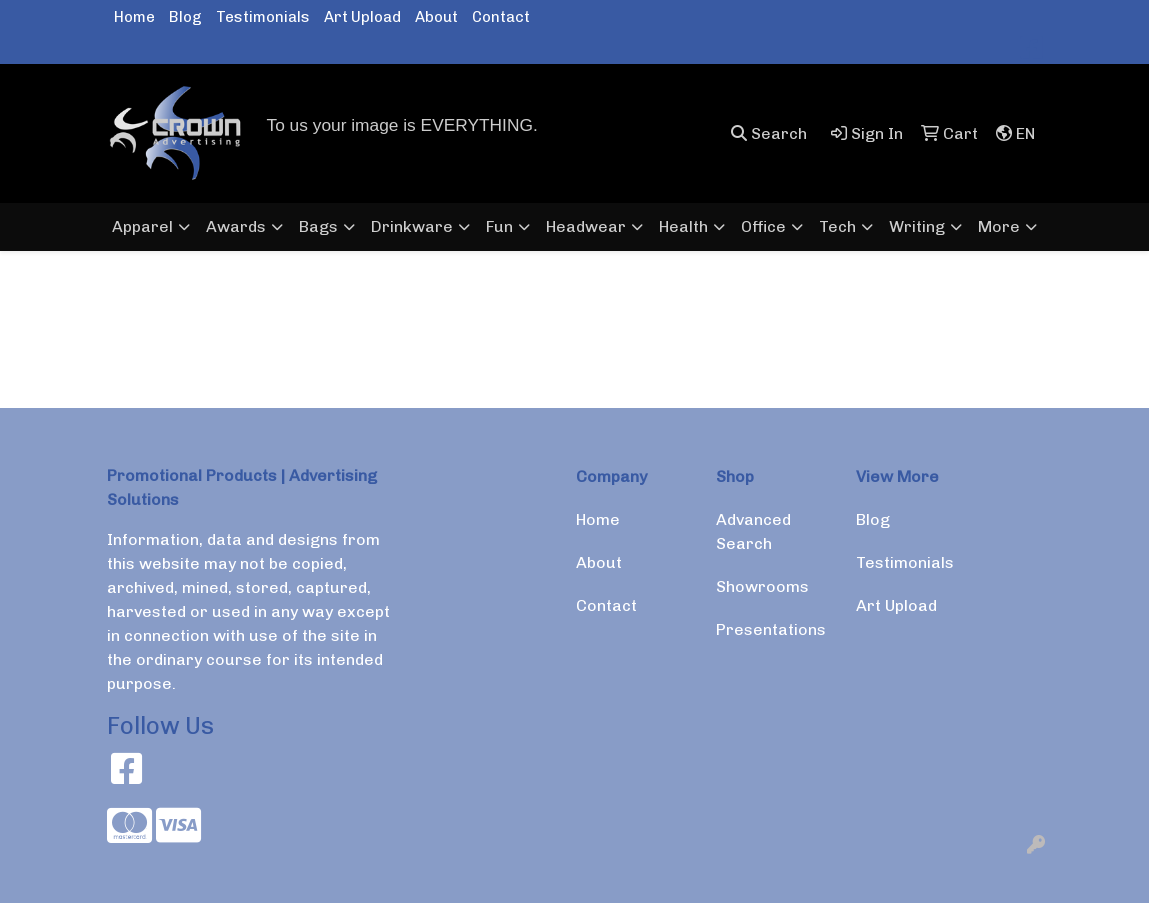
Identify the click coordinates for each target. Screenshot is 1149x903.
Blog (185, 17)
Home (134, 17)
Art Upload (362, 17)
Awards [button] (236, 226)
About (436, 17)
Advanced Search (753, 531)
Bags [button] (318, 226)
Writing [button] (917, 226)
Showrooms (762, 586)
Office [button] (763, 226)
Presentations (771, 629)
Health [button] (683, 226)
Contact (501, 17)
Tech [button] (837, 226)
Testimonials (263, 17)
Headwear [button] (586, 226)
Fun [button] (499, 226)
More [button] (999, 226)
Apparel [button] (142, 226)
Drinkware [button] (412, 226)
